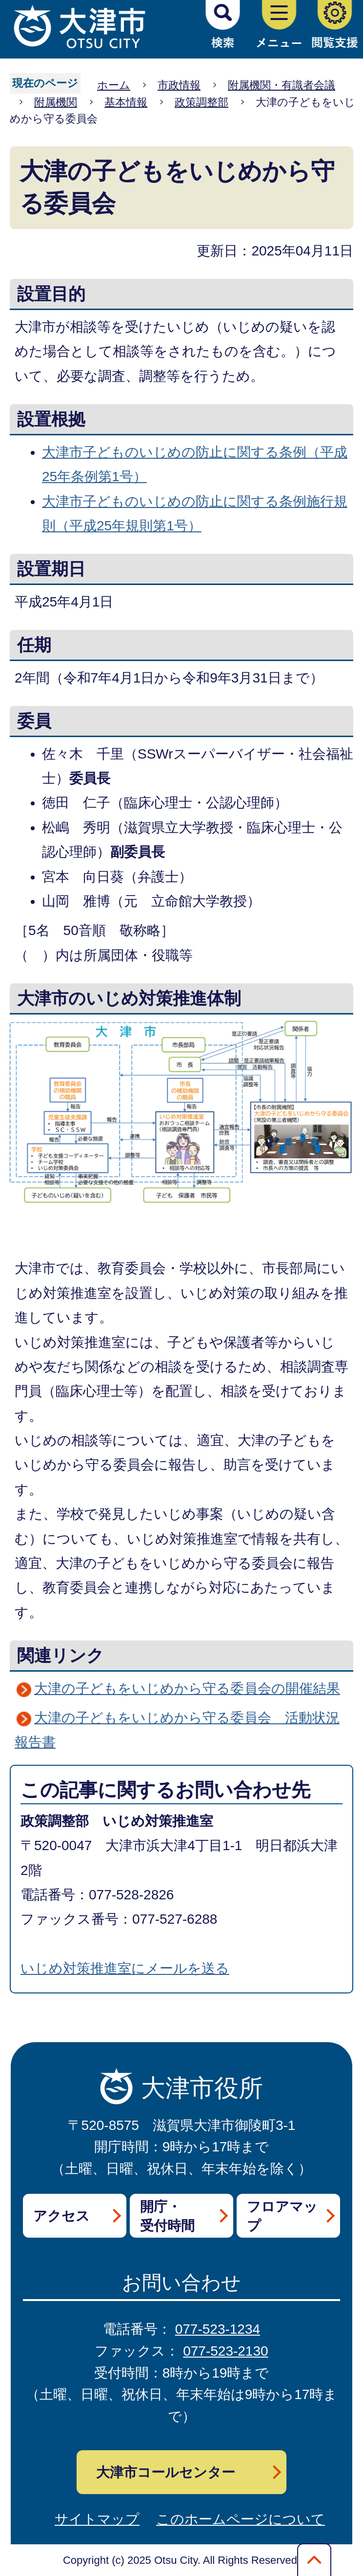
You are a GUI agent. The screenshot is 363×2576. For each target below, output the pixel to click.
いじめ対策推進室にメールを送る (124, 1968)
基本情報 (125, 102)
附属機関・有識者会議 (281, 85)
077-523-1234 (217, 2329)
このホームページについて (240, 2519)
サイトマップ (97, 2519)
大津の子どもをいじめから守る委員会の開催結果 (187, 1688)
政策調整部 (201, 102)
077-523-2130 (225, 2351)
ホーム (113, 85)
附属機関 (55, 102)
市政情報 (179, 85)
